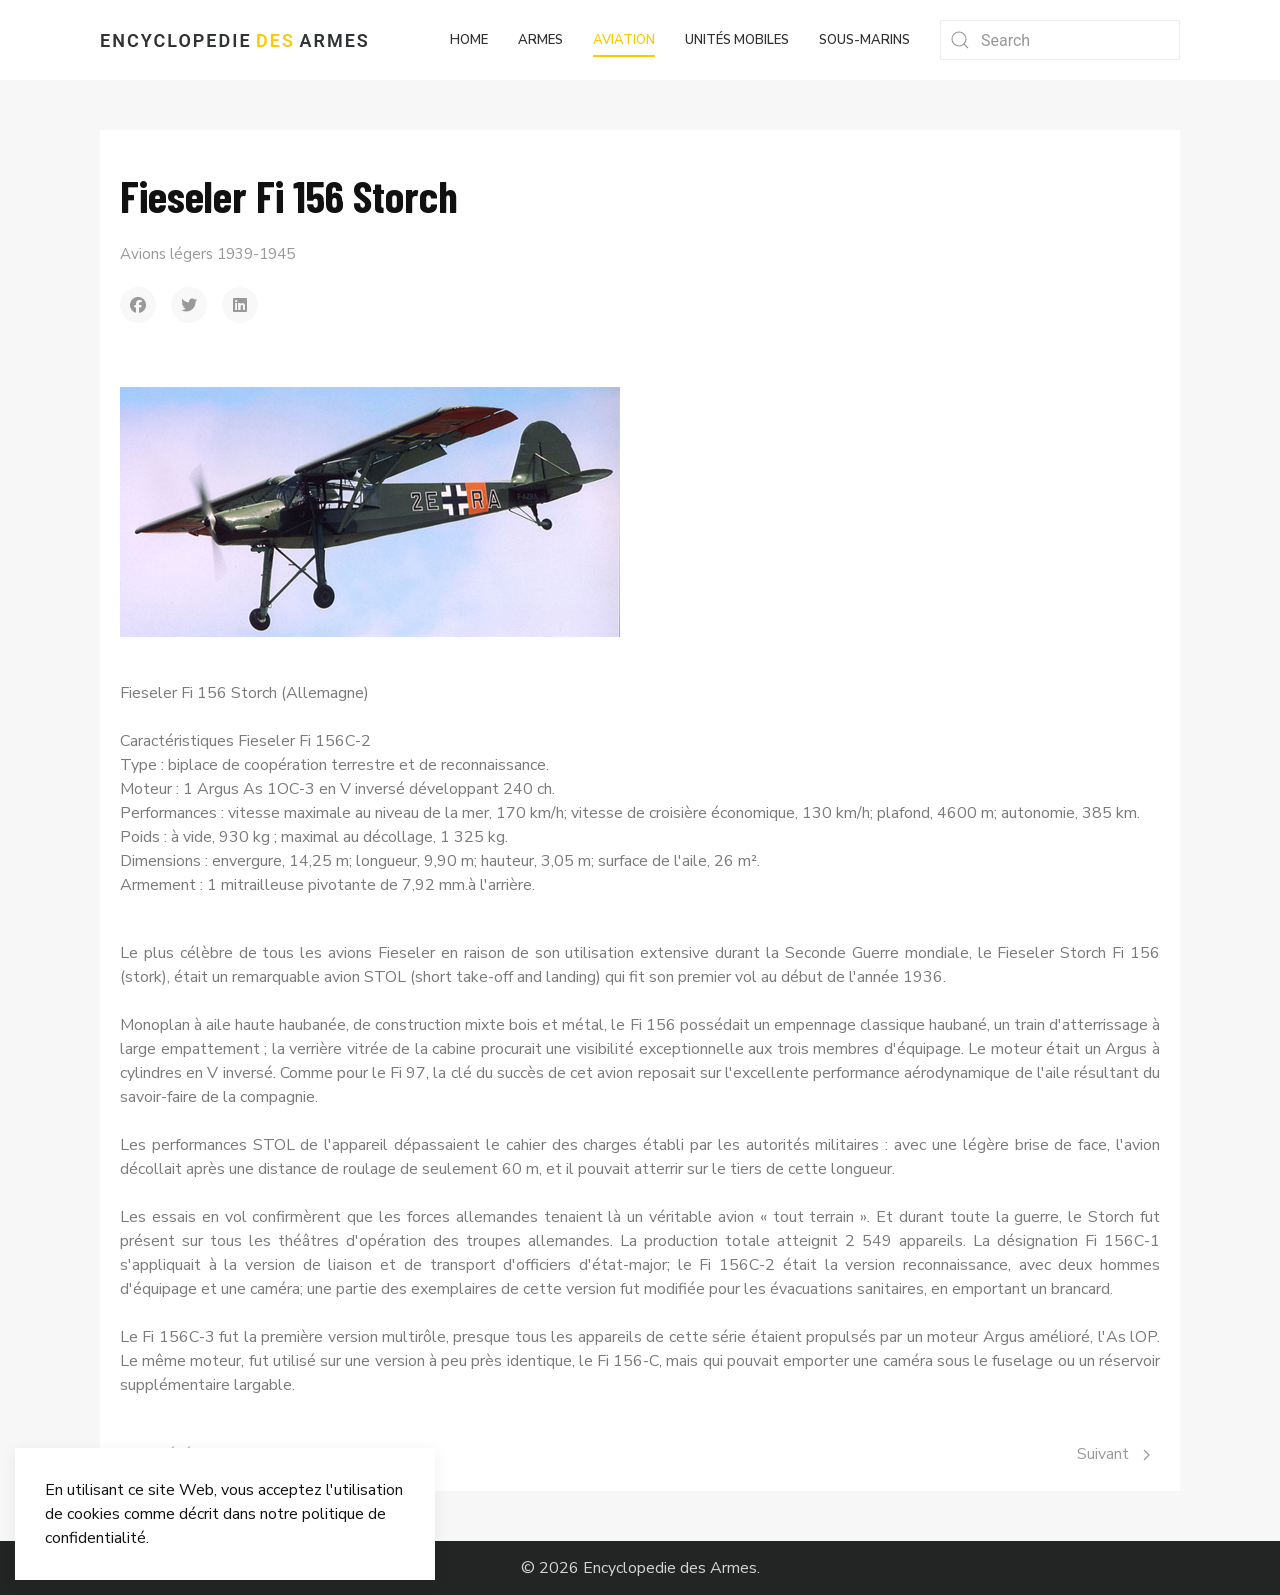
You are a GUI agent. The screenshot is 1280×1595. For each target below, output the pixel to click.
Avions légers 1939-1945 (207, 254)
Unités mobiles (737, 40)
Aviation (624, 40)
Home (469, 40)
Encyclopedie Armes (235, 40)
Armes (540, 40)
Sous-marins (864, 40)
